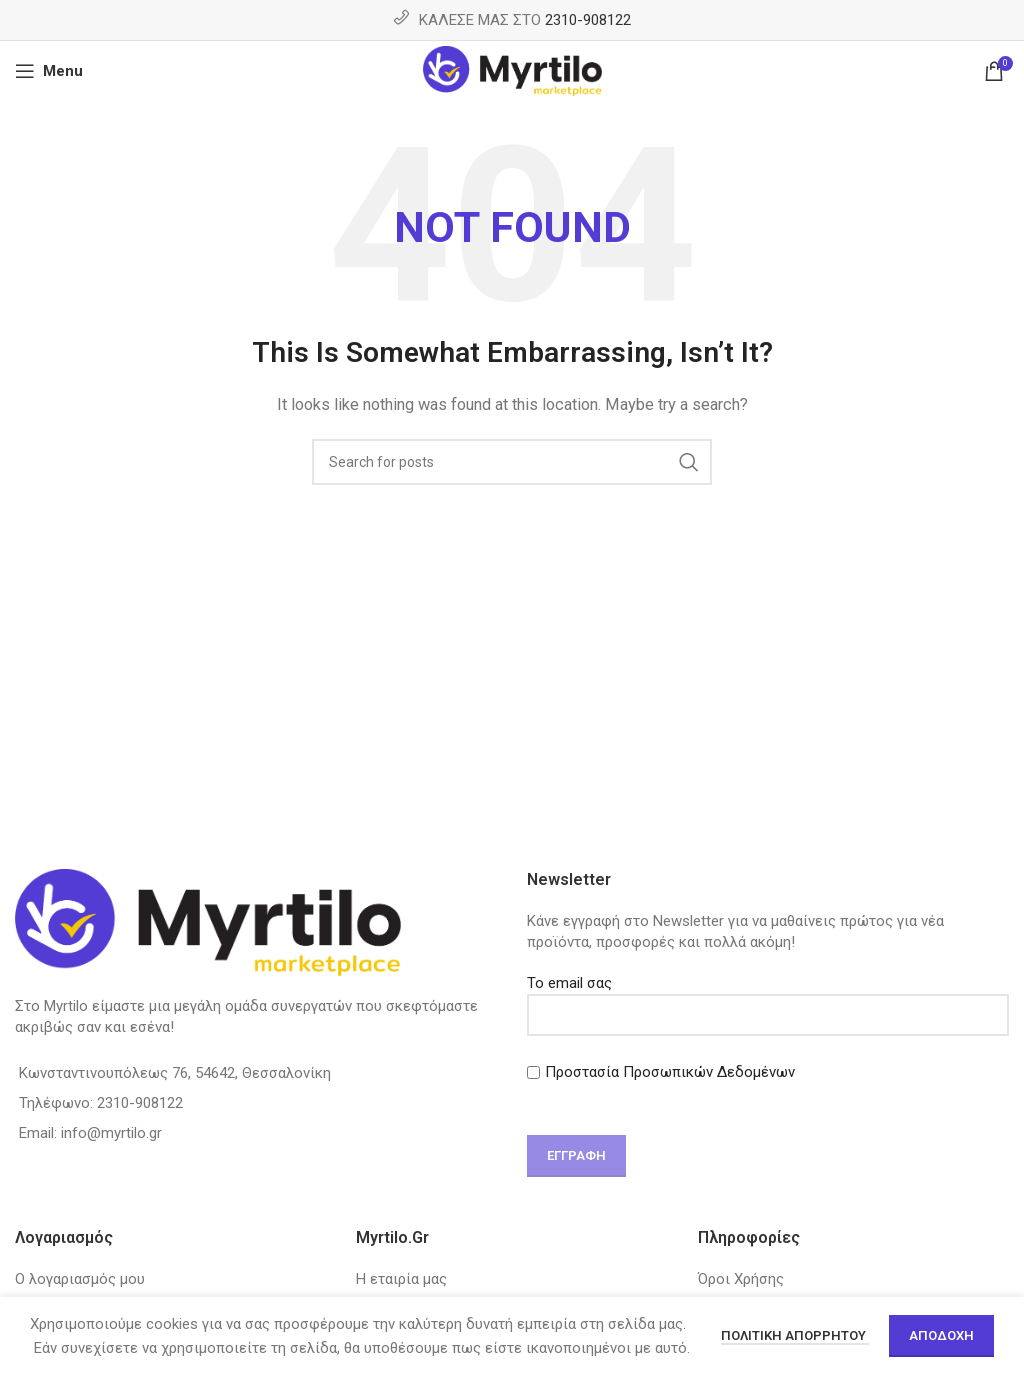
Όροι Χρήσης (741, 1279)
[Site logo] (512, 70)
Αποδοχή (941, 1335)
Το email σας (768, 998)
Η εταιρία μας (401, 1279)
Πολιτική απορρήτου (795, 1335)
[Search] (512, 462)
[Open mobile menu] (49, 71)
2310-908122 (588, 20)
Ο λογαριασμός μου (80, 1279)
